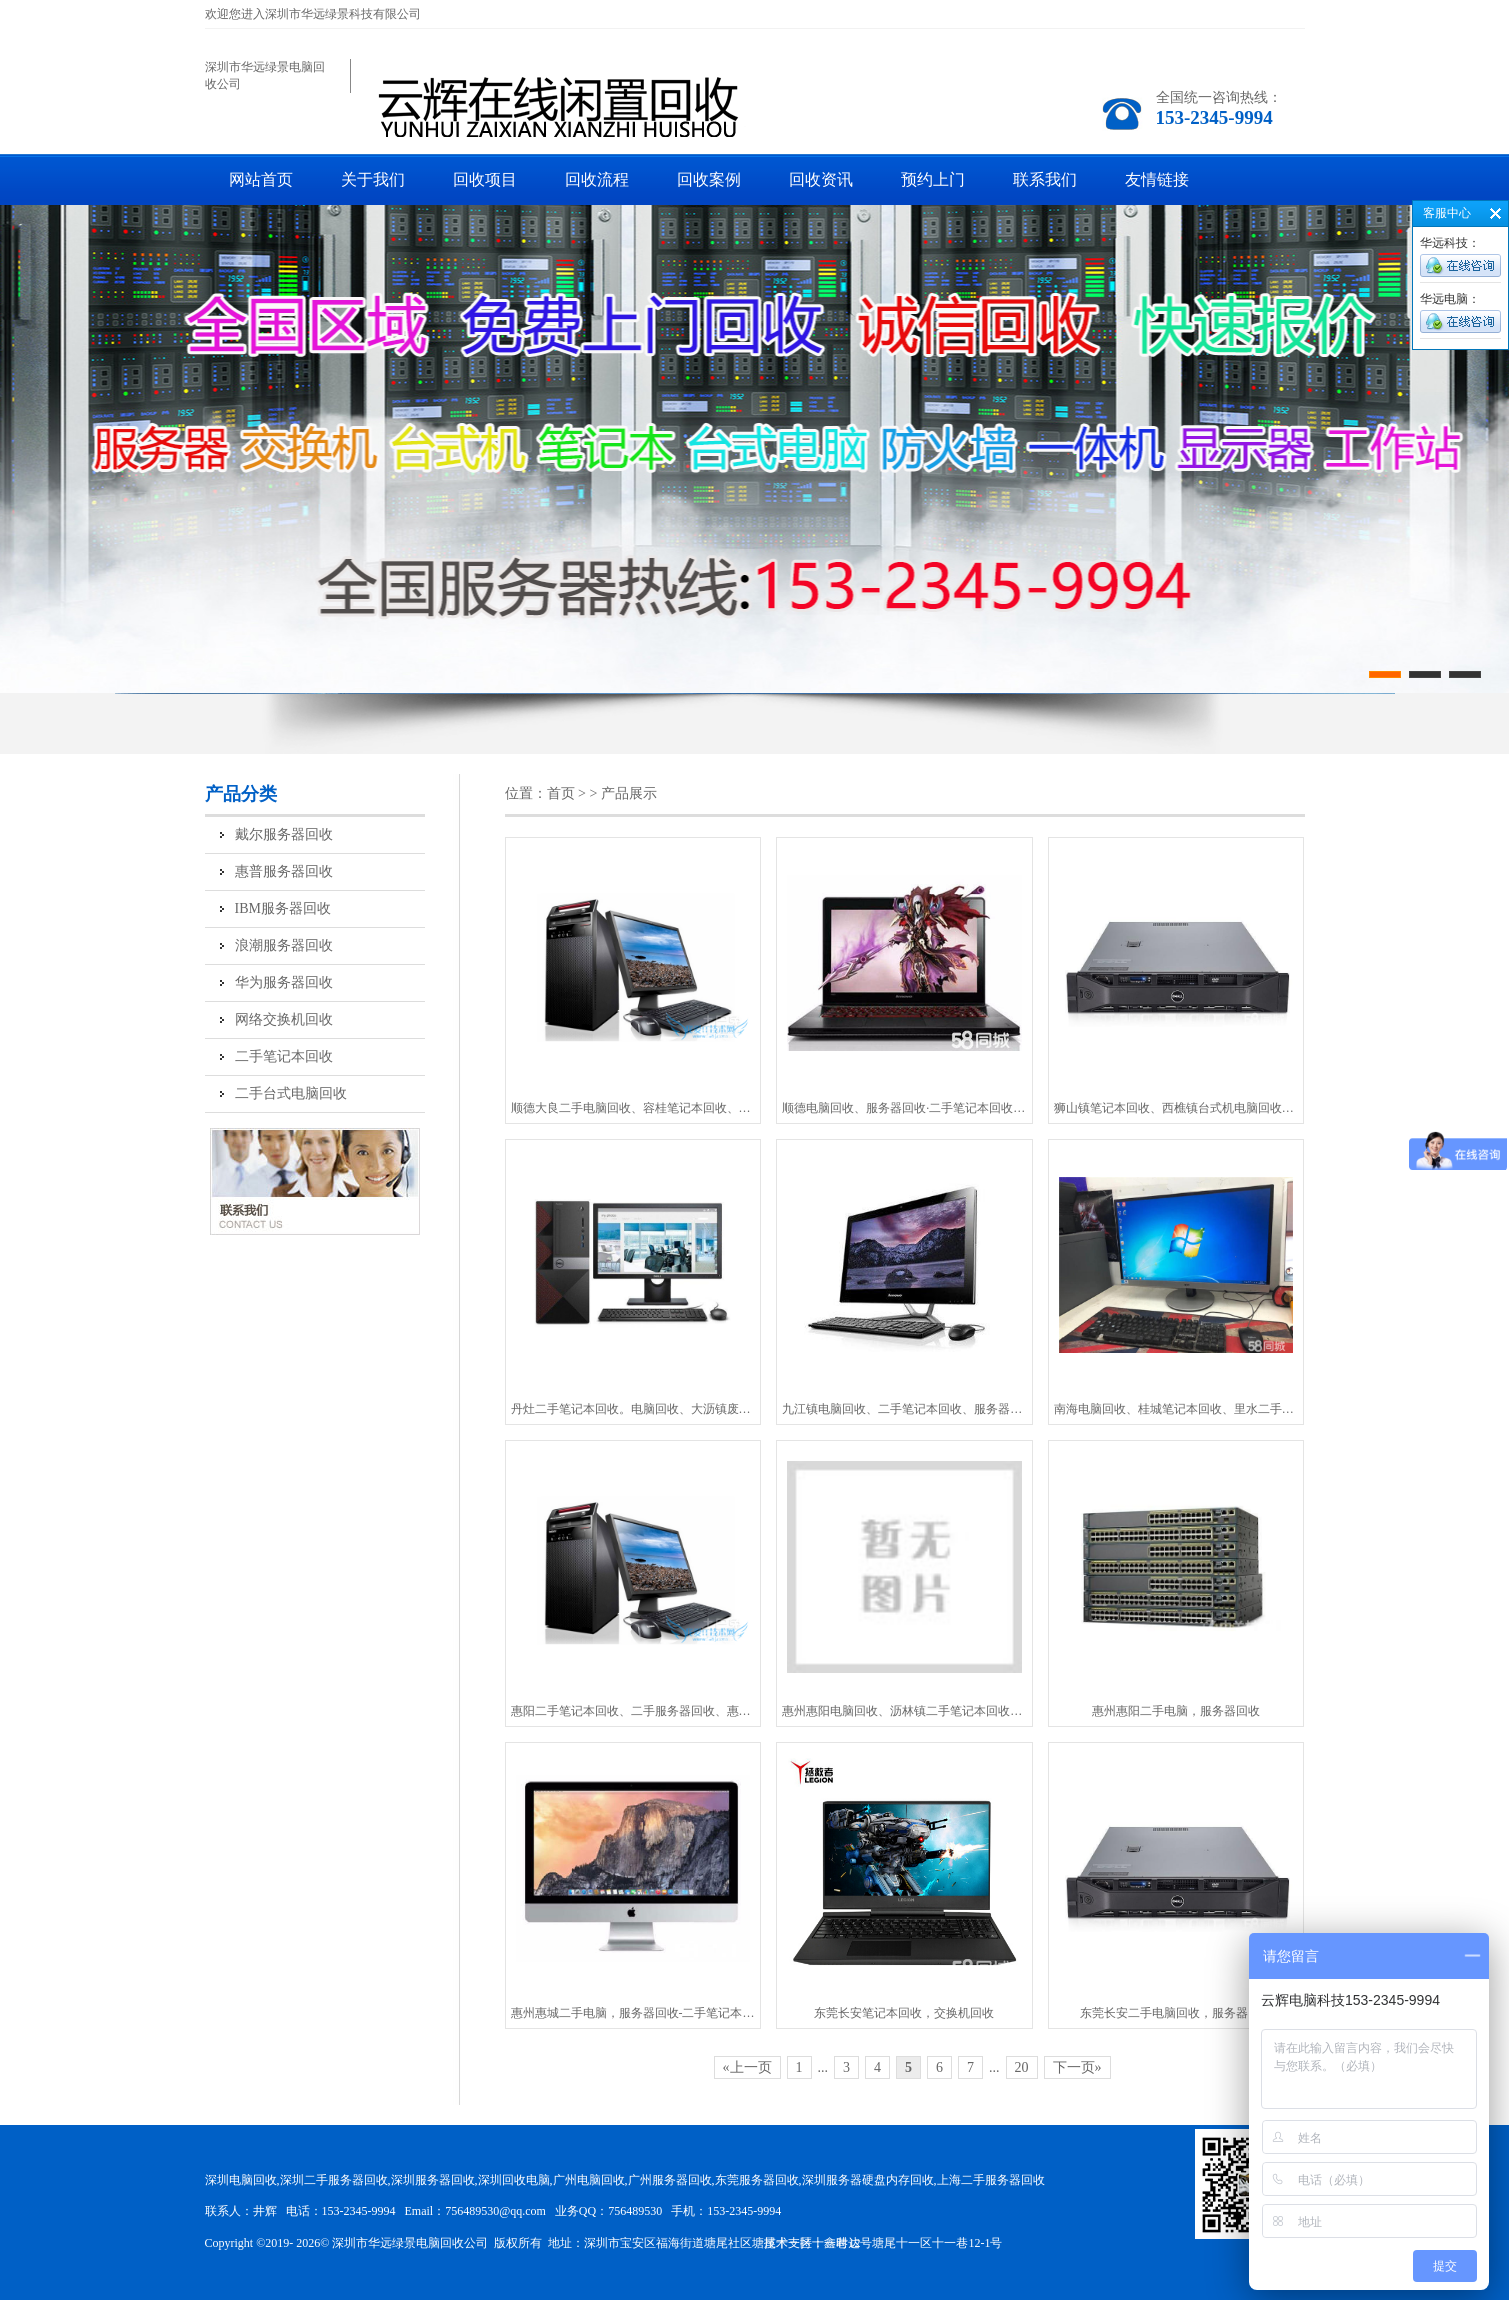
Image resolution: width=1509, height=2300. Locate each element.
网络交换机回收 (284, 1019)
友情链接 (1157, 179)
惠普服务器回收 (284, 871)
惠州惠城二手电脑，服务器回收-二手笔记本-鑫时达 (633, 2013)
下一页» (1077, 2067)
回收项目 (485, 179)
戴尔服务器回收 (284, 834)
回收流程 (597, 179)
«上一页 (747, 2067)
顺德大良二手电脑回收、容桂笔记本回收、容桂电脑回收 (633, 1108)
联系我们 (1045, 179)
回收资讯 (821, 179)
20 (1022, 2067)
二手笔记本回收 (284, 1056)
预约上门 (933, 179)
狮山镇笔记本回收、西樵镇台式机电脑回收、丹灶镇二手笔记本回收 (1176, 1108)
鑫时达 (842, 2243)
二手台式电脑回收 (291, 1093)
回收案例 (709, 179)
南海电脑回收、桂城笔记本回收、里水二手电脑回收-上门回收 (1176, 1409)
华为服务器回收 (284, 982)
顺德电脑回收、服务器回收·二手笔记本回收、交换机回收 (904, 1108)
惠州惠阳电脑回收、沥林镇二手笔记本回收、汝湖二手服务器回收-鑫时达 (904, 1711)
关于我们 (373, 179)
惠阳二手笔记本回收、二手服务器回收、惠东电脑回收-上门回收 (633, 1711)
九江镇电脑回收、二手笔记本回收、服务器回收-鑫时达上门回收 (904, 1409)
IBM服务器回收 (283, 908)
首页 (561, 793)
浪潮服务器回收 (284, 945)
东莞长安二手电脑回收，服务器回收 (1176, 2013)
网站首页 (261, 179)
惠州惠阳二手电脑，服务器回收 (1176, 1711)
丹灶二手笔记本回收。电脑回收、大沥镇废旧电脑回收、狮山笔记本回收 (633, 1409)
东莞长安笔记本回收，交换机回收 (904, 2013)
